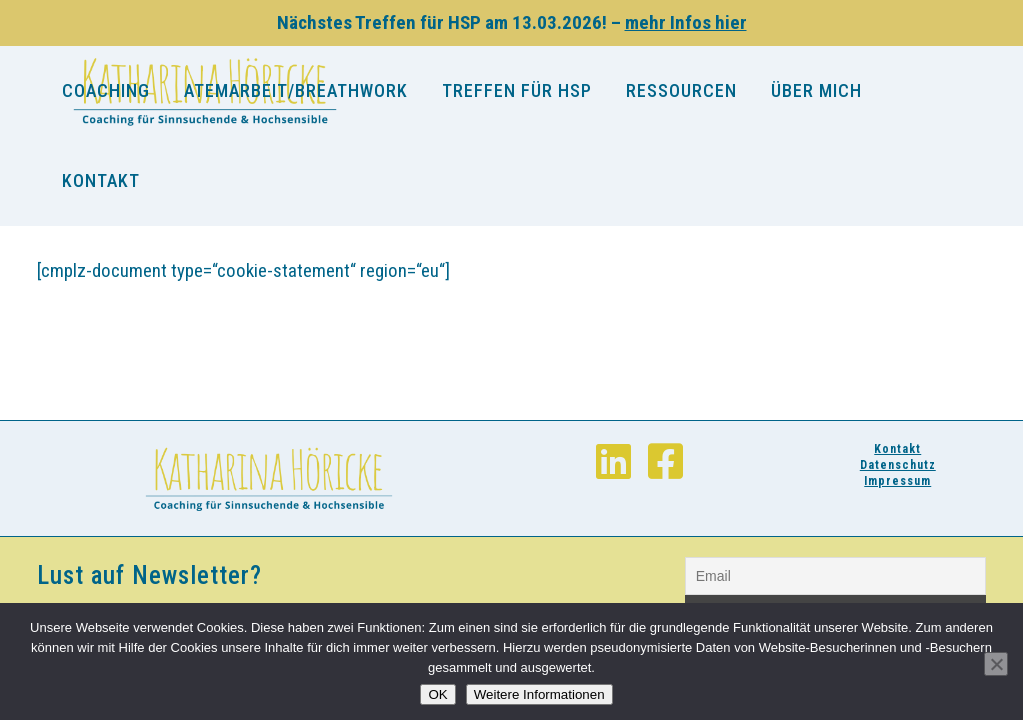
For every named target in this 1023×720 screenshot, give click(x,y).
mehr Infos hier (686, 22)
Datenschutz (898, 465)
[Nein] (996, 664)
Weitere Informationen (539, 694)
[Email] (836, 576)
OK (437, 694)
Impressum (897, 481)
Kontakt (897, 449)
